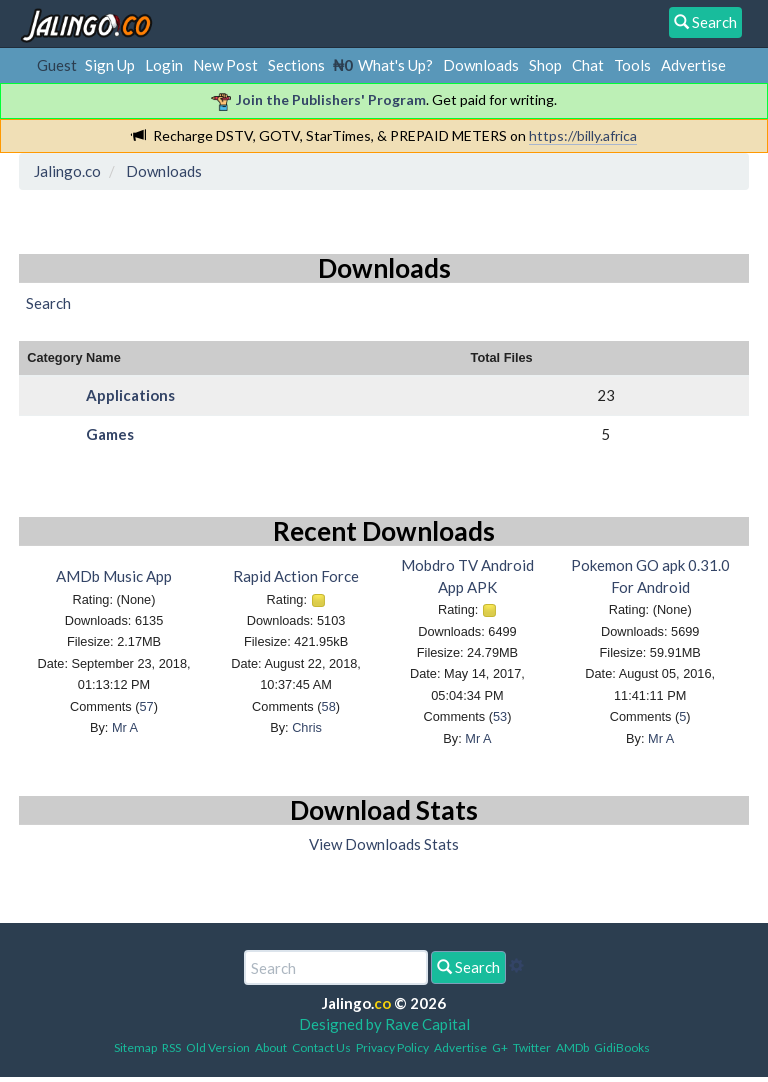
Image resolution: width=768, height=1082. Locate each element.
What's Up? (395, 65)
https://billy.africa (583, 135)
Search (468, 967)
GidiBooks (622, 1047)
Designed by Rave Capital (384, 1024)
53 (500, 716)
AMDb (572, 1047)
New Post (225, 65)
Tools (632, 65)
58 (329, 706)
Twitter (532, 1047)
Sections (296, 65)
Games (110, 434)
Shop (545, 65)
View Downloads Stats (384, 844)
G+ (500, 1047)
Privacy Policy (392, 1047)
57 (147, 706)
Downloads (481, 65)
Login (164, 65)
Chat (588, 65)
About (271, 1047)
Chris (307, 727)
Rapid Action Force (296, 576)
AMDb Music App (114, 576)
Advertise (693, 65)
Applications (130, 395)
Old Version (218, 1047)
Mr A (125, 727)
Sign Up (110, 65)
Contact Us (321, 1047)
